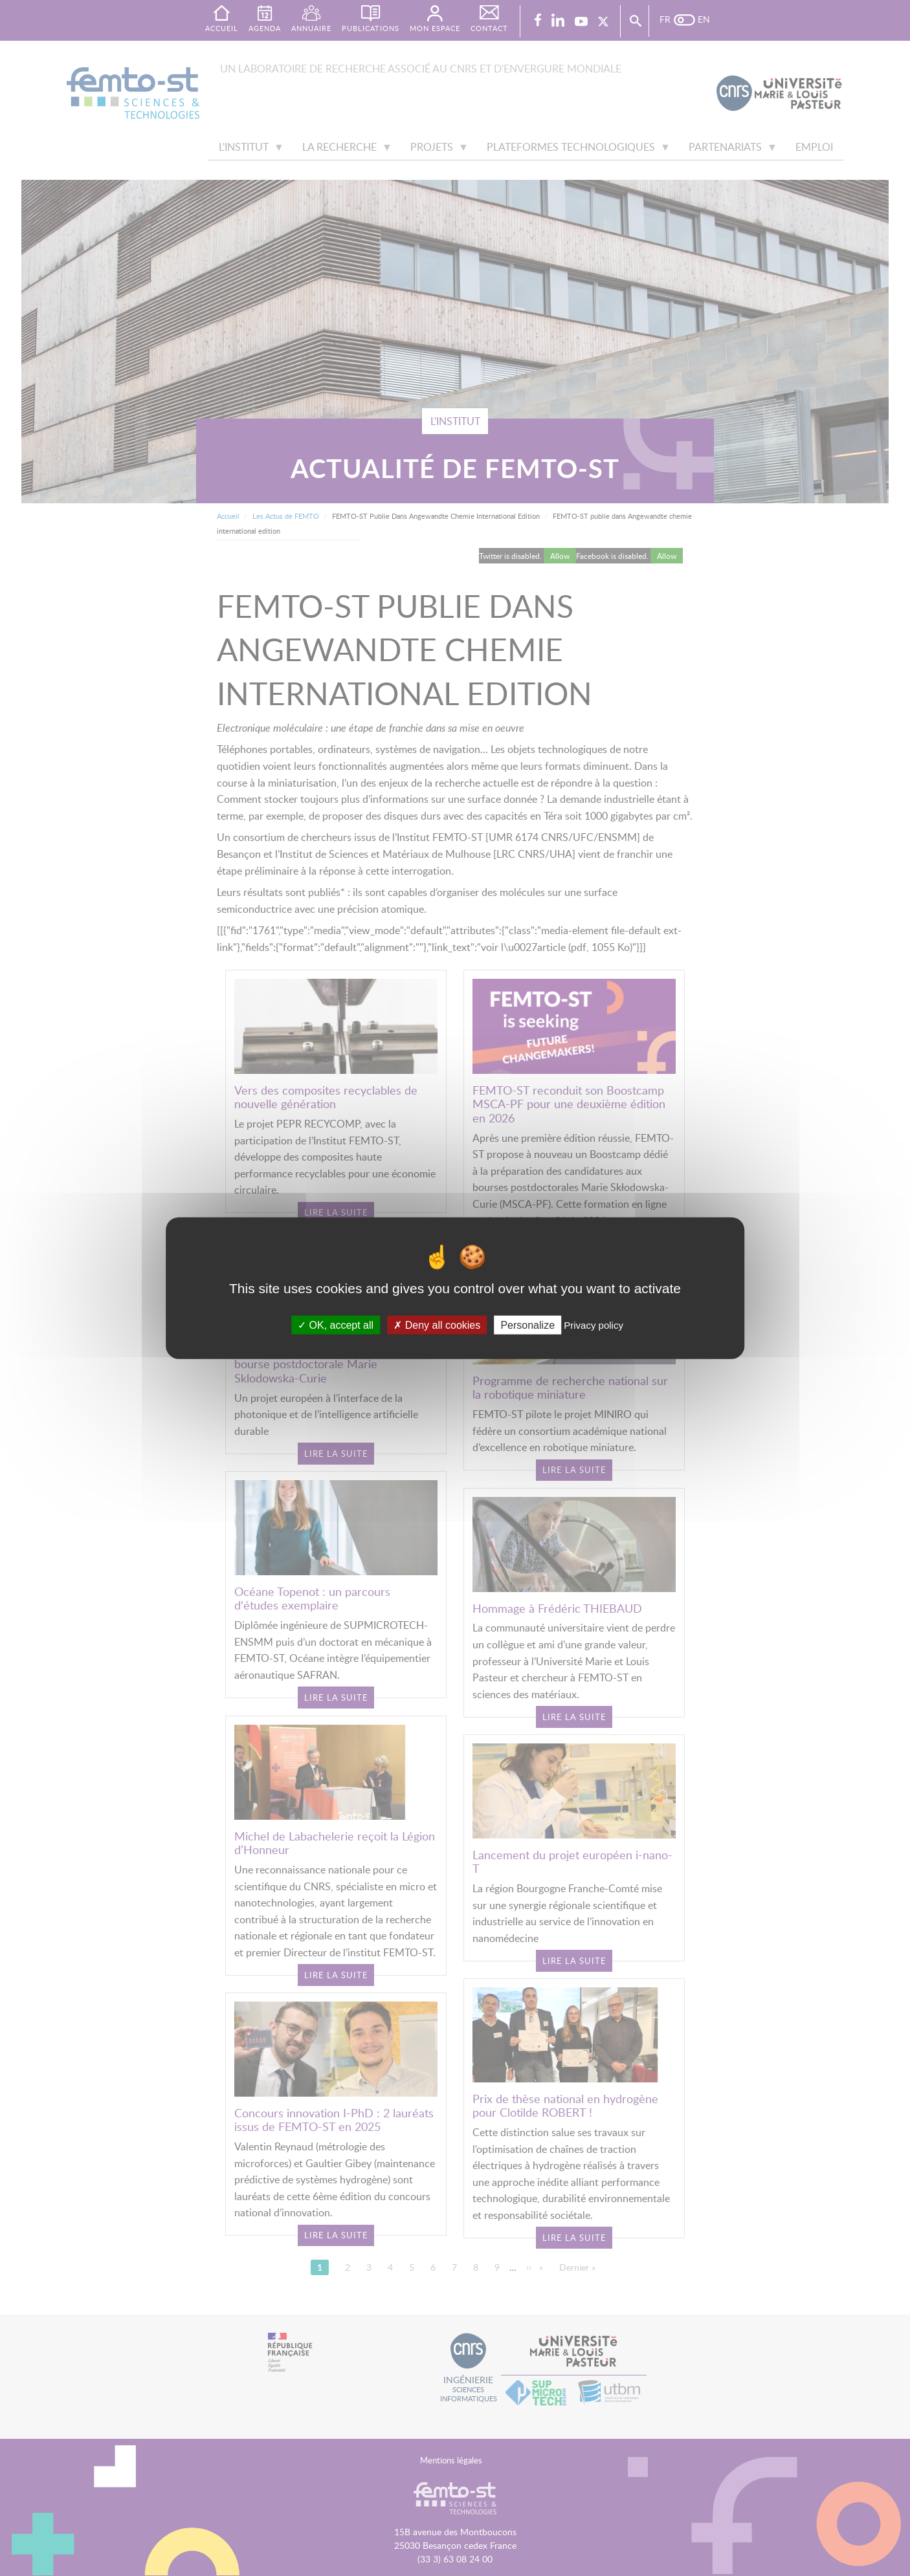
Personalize (527, 1324)
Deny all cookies (437, 1324)
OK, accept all (335, 1324)
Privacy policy (593, 1324)
